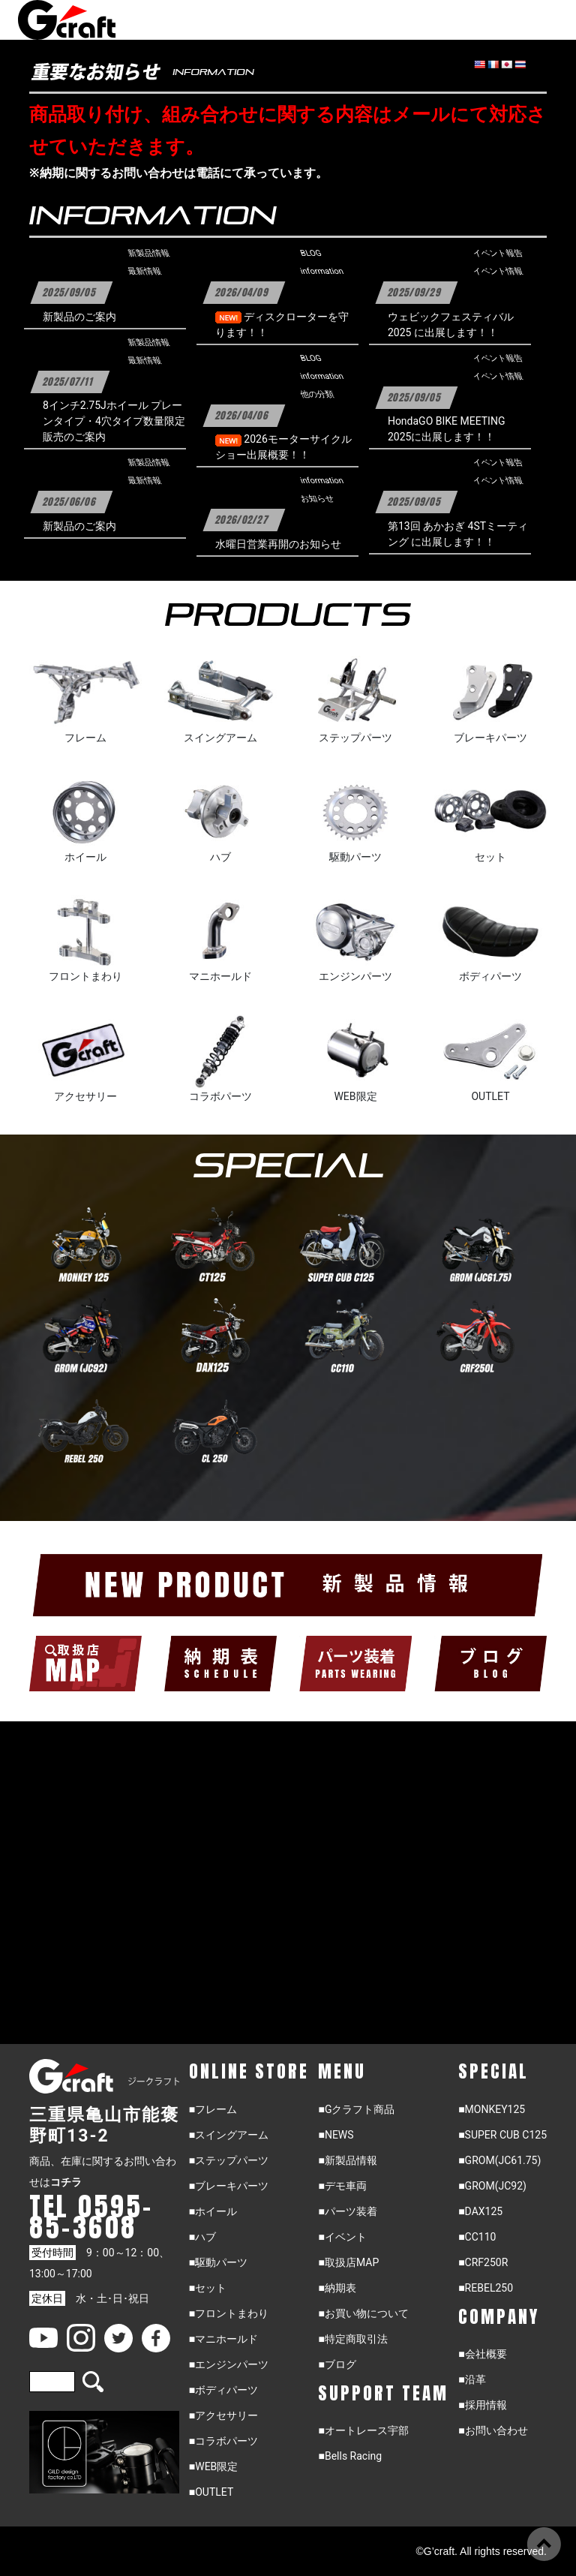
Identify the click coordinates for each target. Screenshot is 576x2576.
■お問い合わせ (492, 2430)
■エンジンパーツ (228, 2364)
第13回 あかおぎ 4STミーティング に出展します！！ (458, 534)
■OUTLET (211, 2492)
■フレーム (213, 2109)
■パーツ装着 (347, 2211)
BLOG (310, 253)
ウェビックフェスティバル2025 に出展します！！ (451, 324)
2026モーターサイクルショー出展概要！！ (283, 447)
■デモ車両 (342, 2186)
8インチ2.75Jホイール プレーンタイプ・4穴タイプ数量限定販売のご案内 (114, 421)
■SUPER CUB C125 (502, 2135)
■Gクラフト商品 (356, 2109)
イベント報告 (497, 253)
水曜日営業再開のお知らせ (278, 544)
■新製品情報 (347, 2160)
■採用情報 (482, 2405)
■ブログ (337, 2364)
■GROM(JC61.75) (499, 2160)
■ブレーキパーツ (228, 2186)
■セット (207, 2288)
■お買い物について (363, 2313)
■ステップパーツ (228, 2160)
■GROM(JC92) (492, 2186)
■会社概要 (482, 2354)
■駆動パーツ (218, 2262)
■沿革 (471, 2379)
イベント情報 (497, 271)
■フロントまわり (228, 2313)
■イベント (342, 2237)
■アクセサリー (223, 2415)
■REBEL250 (485, 2288)
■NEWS (335, 2135)
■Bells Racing (350, 2456)
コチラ (66, 2182)
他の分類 (316, 394)
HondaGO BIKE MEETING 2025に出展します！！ (447, 429)
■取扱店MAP (348, 2262)
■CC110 (477, 2237)
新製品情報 (148, 253)
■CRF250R (483, 2262)
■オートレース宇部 (363, 2430)
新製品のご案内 (79, 317)
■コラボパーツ (223, 2441)
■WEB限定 (213, 2466)
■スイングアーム (228, 2135)
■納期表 (337, 2288)
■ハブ (202, 2237)
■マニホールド (223, 2339)
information (321, 271)
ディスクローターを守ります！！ (282, 324)
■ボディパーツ (223, 2390)
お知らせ (316, 498)
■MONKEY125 (491, 2109)
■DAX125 (480, 2211)
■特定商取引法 (352, 2339)
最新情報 (144, 271)
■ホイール (213, 2211)
